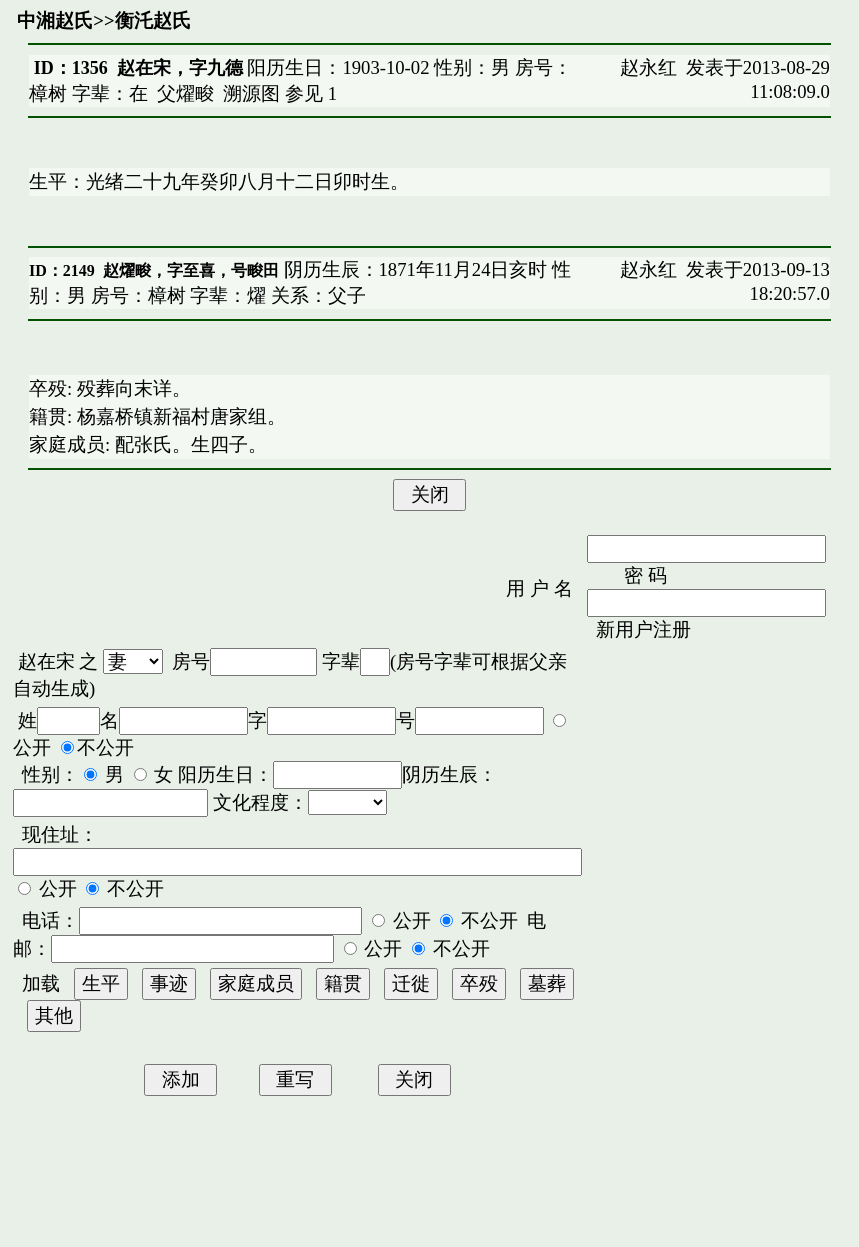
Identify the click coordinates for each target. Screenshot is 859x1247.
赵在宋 (46, 661)
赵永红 (648, 67)
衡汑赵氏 (153, 20)
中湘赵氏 (55, 20)
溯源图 (251, 93)
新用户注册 (643, 629)
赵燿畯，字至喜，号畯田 (191, 270)
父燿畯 (185, 93)
